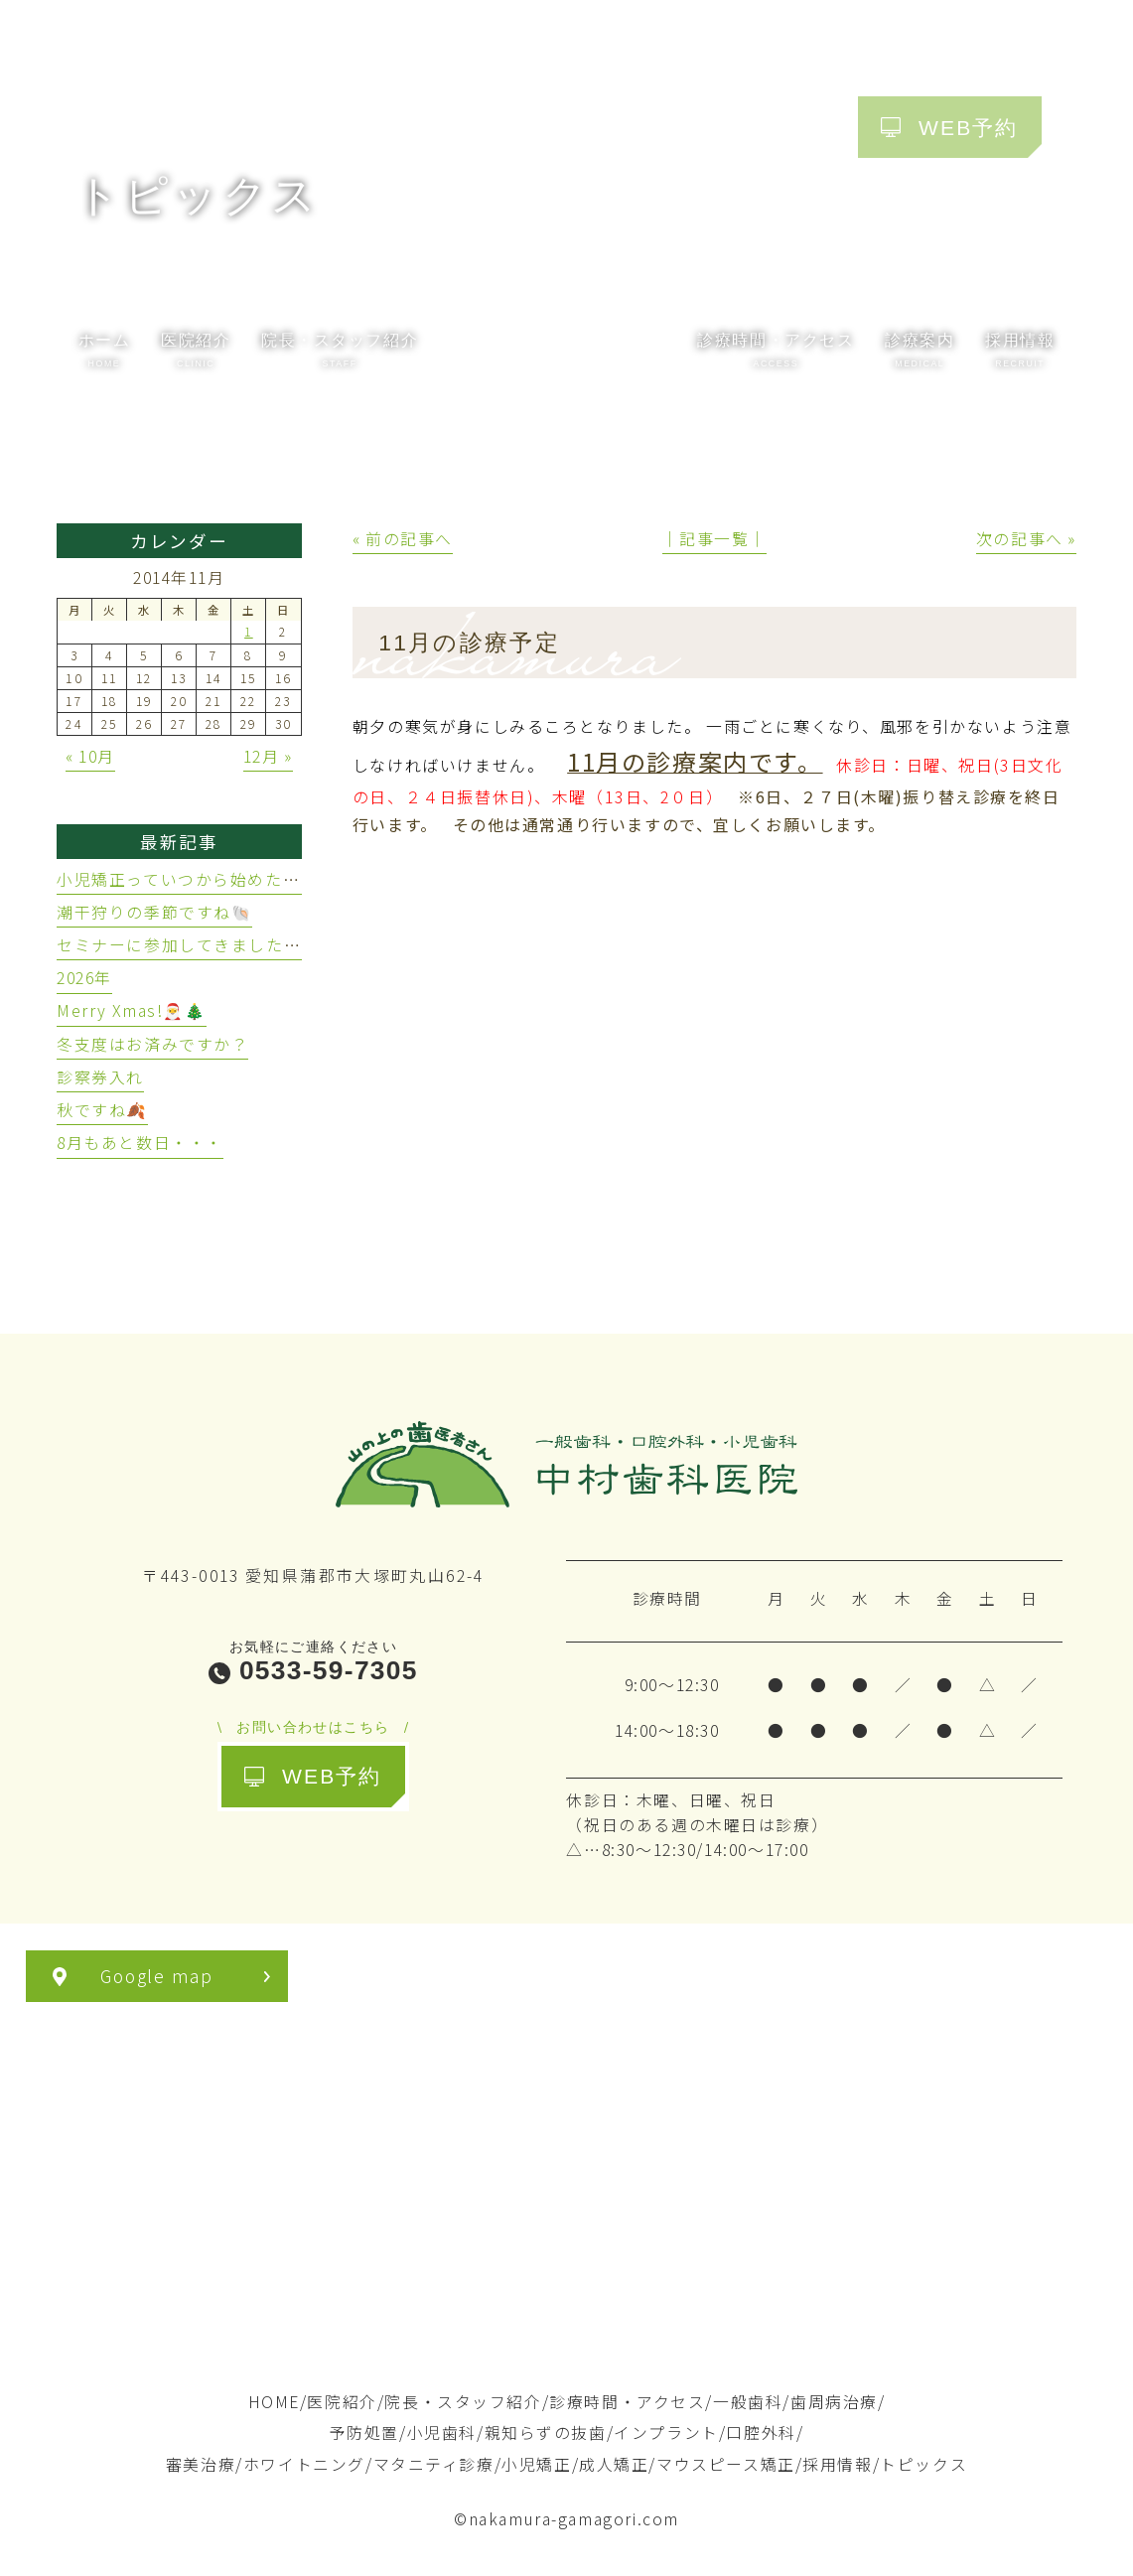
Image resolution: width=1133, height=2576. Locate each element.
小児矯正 (536, 2464)
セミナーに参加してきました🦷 (181, 944)
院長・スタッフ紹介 (462, 2401)
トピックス (923, 2464)
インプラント (666, 2432)
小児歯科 (442, 2432)
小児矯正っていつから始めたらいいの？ (213, 879)
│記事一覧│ (715, 538)
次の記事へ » (1026, 538)
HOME (274, 2401)
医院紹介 (341, 2401)
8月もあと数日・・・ (140, 1142)
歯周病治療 (834, 2401)
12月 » (268, 756)
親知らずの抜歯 (546, 2432)
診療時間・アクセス (627, 2401)
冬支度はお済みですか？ (152, 1044)
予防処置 (364, 2432)
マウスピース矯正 (725, 2464)
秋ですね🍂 (102, 1109)
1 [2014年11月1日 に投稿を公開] (248, 632)
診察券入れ (100, 1077)
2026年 (84, 977)
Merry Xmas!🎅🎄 (132, 1010)
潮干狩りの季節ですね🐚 (154, 912)
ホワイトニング (304, 2464)
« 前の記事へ (403, 538)
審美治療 (200, 2464)
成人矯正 (613, 2464)
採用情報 (837, 2464)
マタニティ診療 (434, 2464)
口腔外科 (760, 2432)
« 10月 (90, 756)
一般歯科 (747, 2401)
